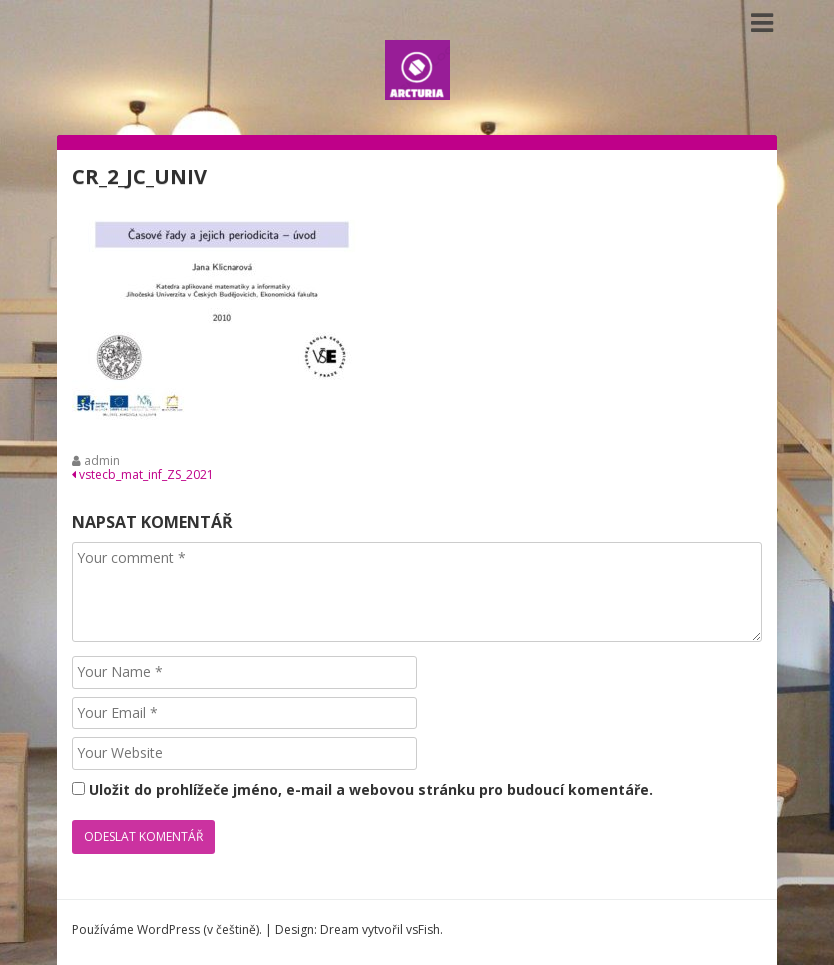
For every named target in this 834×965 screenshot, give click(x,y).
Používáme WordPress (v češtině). (167, 929)
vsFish (423, 929)
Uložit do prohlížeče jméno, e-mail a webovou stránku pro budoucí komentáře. (371, 789)
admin (102, 460)
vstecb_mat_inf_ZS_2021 (143, 474)
